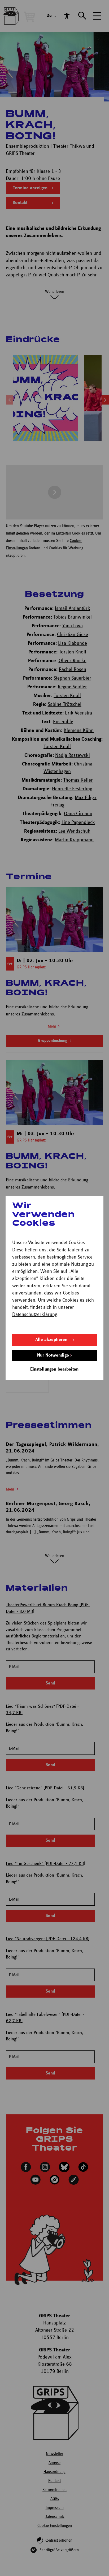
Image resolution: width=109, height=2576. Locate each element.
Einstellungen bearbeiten (54, 1369)
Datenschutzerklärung (34, 1314)
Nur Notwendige (53, 1355)
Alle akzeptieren (51, 1340)
